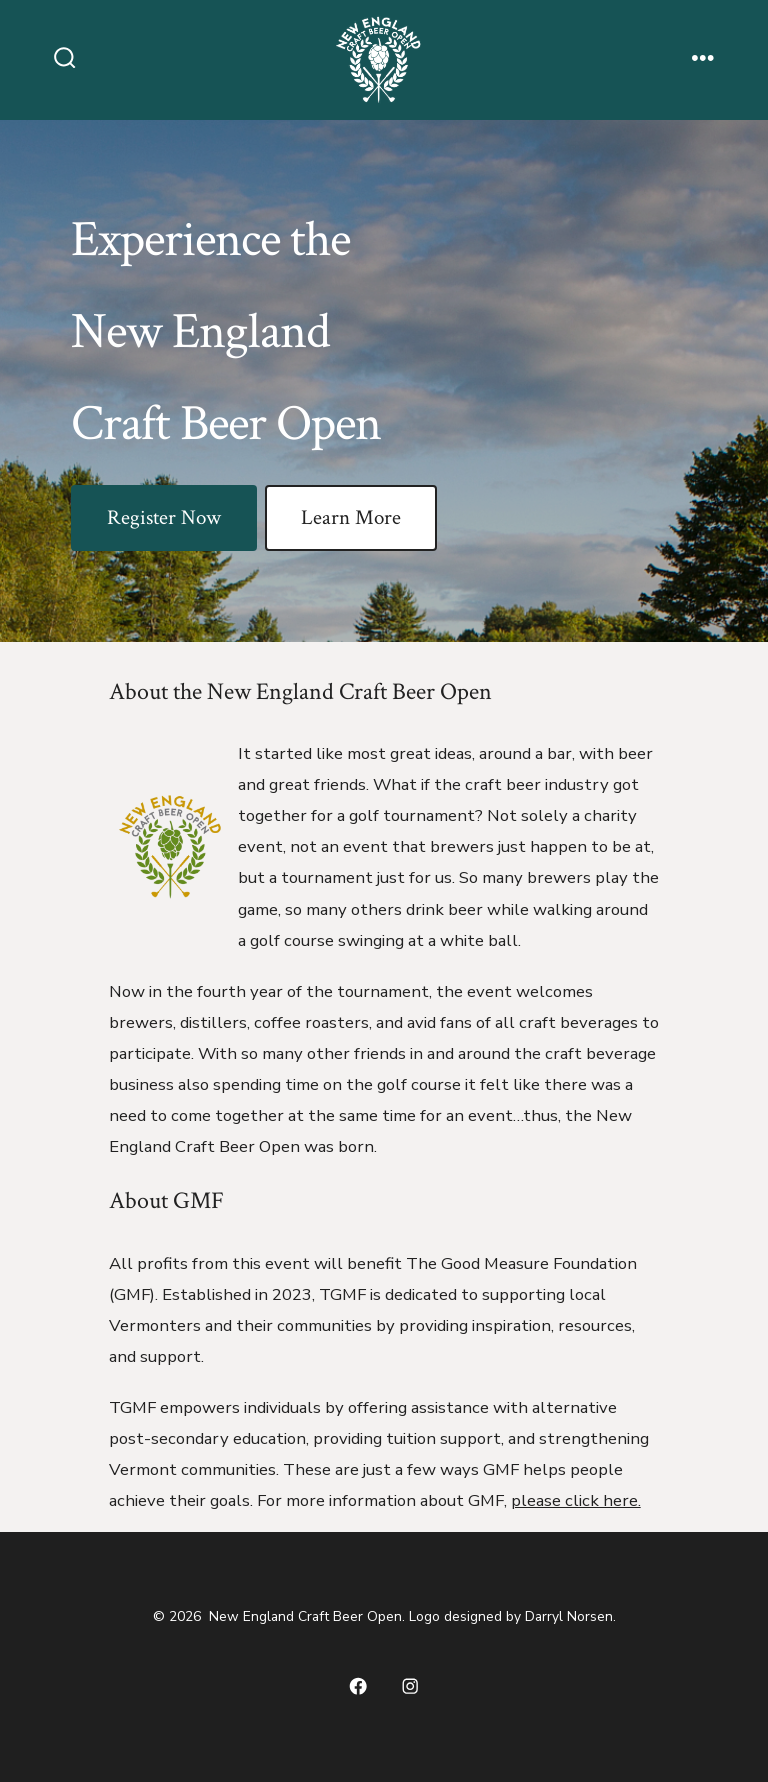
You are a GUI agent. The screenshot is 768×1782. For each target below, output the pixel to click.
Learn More (351, 517)
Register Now (164, 517)
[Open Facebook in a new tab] (358, 1686)
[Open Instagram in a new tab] (410, 1686)
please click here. (576, 1500)
